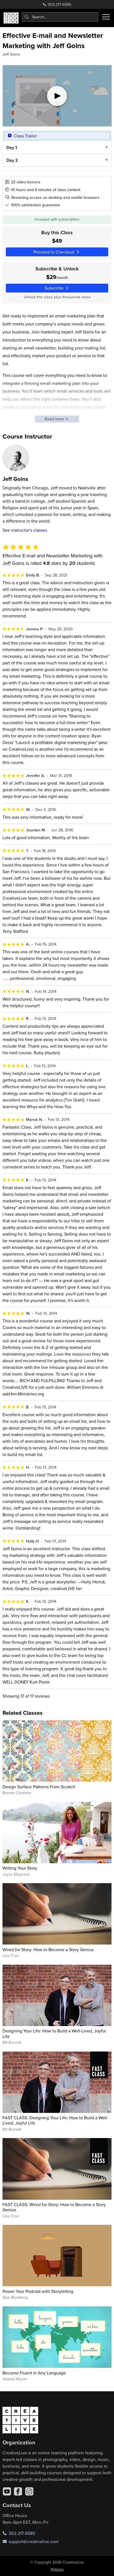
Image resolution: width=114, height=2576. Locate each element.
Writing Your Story (19, 1868)
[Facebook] (18, 2491)
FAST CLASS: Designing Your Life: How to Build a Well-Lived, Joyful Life (55, 2120)
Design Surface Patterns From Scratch (38, 1787)
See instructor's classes (24, 530)
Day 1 (11, 148)
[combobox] (60, 16)
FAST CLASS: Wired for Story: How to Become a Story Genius (54, 2207)
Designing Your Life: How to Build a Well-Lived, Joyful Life (54, 2033)
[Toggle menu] (106, 16)
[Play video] (57, 95)
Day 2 (12, 160)
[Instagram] (29, 2491)
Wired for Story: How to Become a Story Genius (48, 1949)
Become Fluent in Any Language (34, 2373)
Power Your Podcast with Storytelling (37, 2291)
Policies (57, 2569)
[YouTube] (6, 2491)
